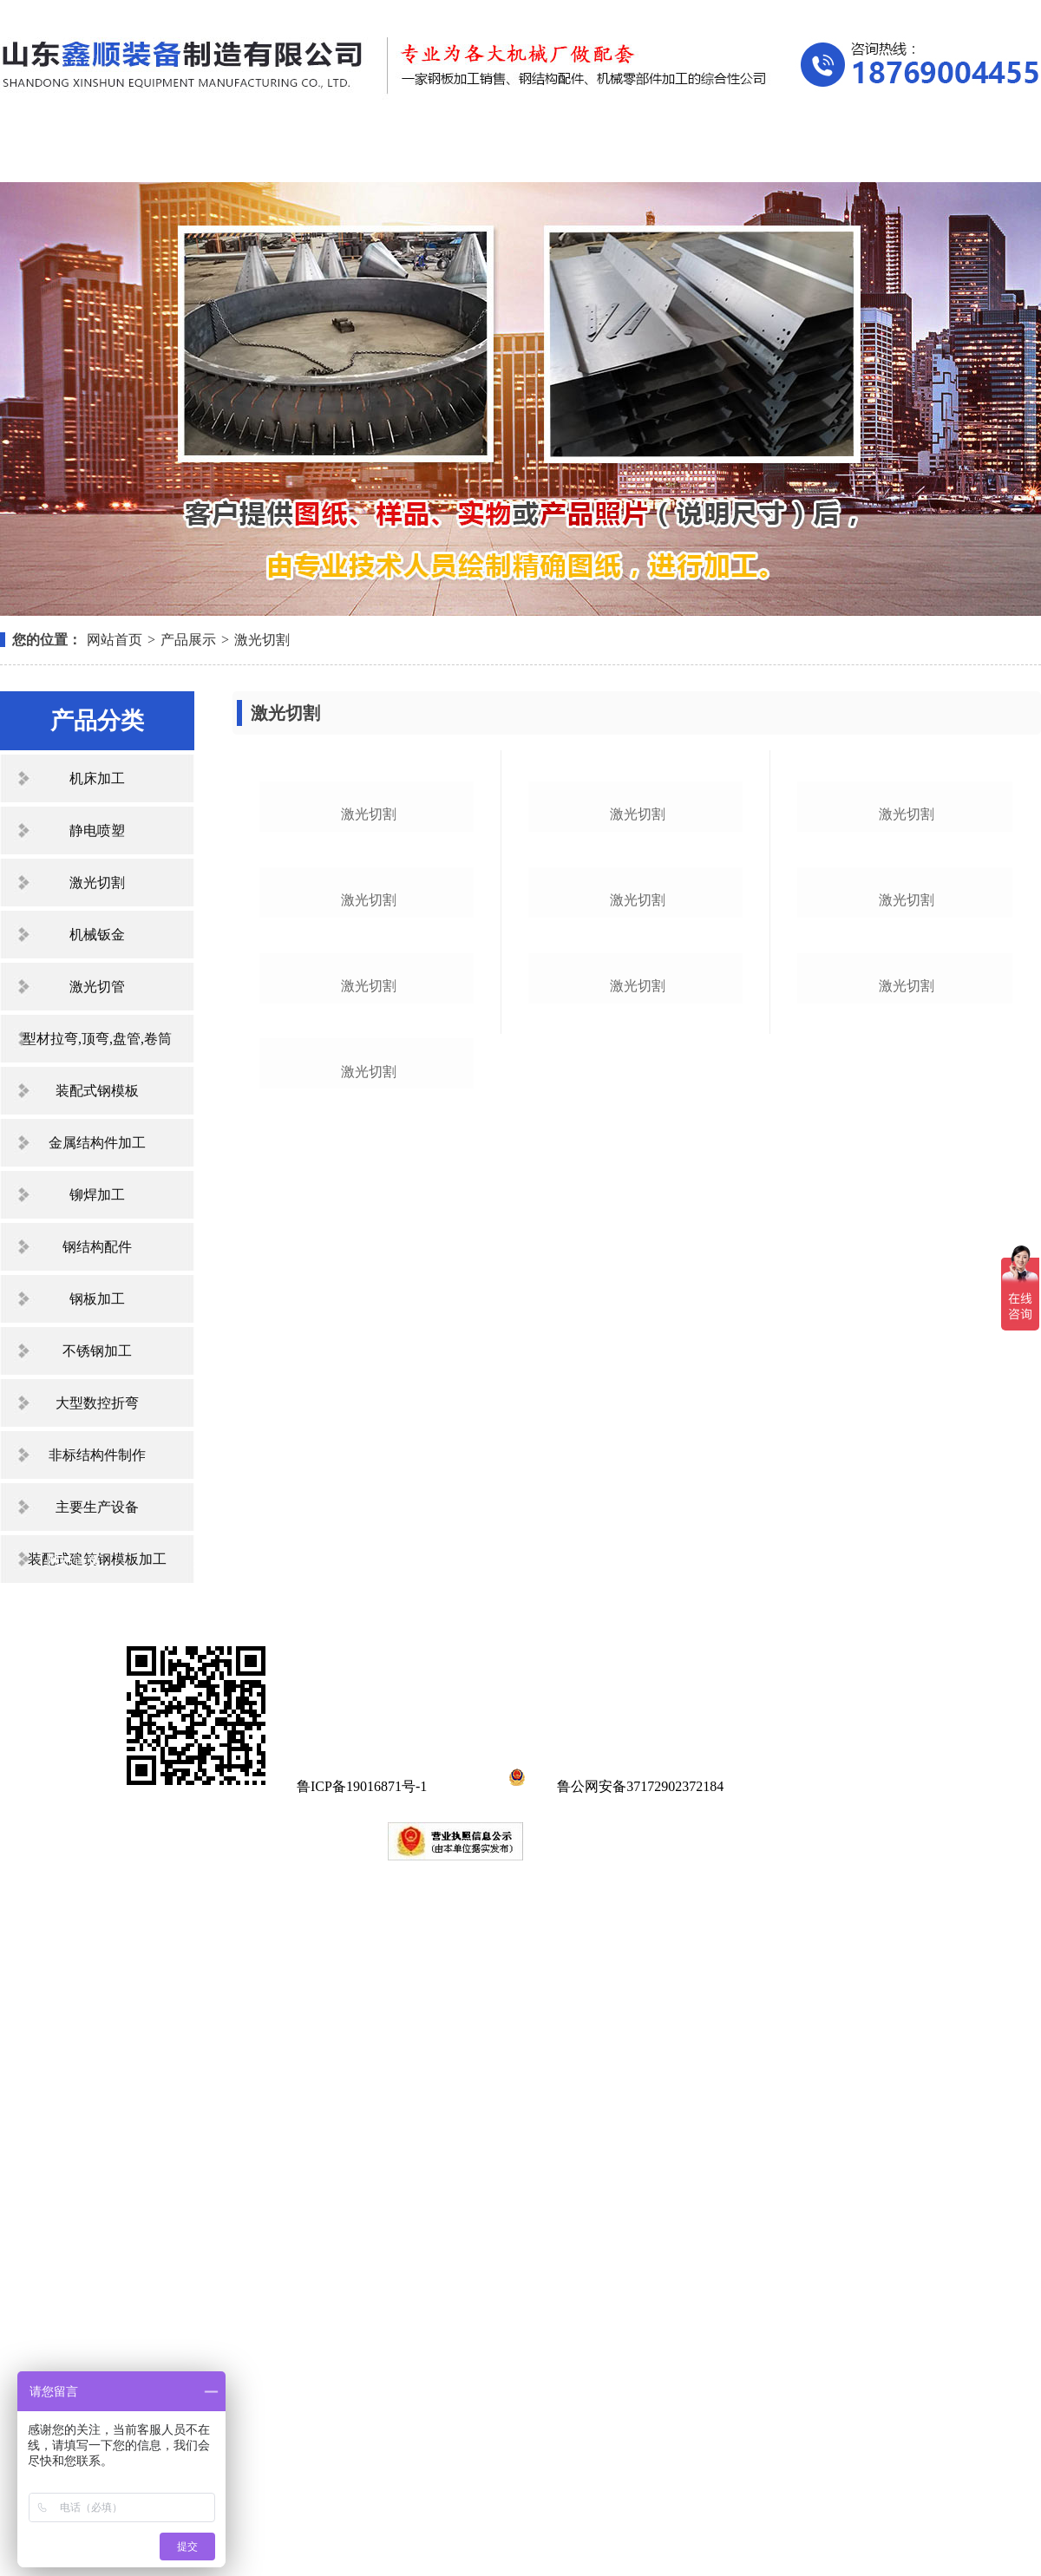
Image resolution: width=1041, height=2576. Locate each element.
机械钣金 (97, 934)
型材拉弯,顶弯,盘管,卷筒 (97, 1038)
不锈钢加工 (97, 1351)
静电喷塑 (97, 830)
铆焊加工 (97, 1194)
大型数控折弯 (97, 1403)
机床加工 (97, 778)
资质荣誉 (660, 154)
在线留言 (807, 154)
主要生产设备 (97, 1507)
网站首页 (73, 154)
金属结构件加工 (97, 1142)
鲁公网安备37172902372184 (613, 2486)
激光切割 (262, 639)
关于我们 (220, 154)
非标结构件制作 (97, 1455)
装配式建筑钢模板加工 (97, 1559)
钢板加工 (97, 1298)
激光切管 (97, 986)
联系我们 (954, 154)
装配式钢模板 (97, 1090)
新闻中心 (513, 154)
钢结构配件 (97, 1246)
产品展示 (367, 154)
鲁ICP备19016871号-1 (362, 2486)
